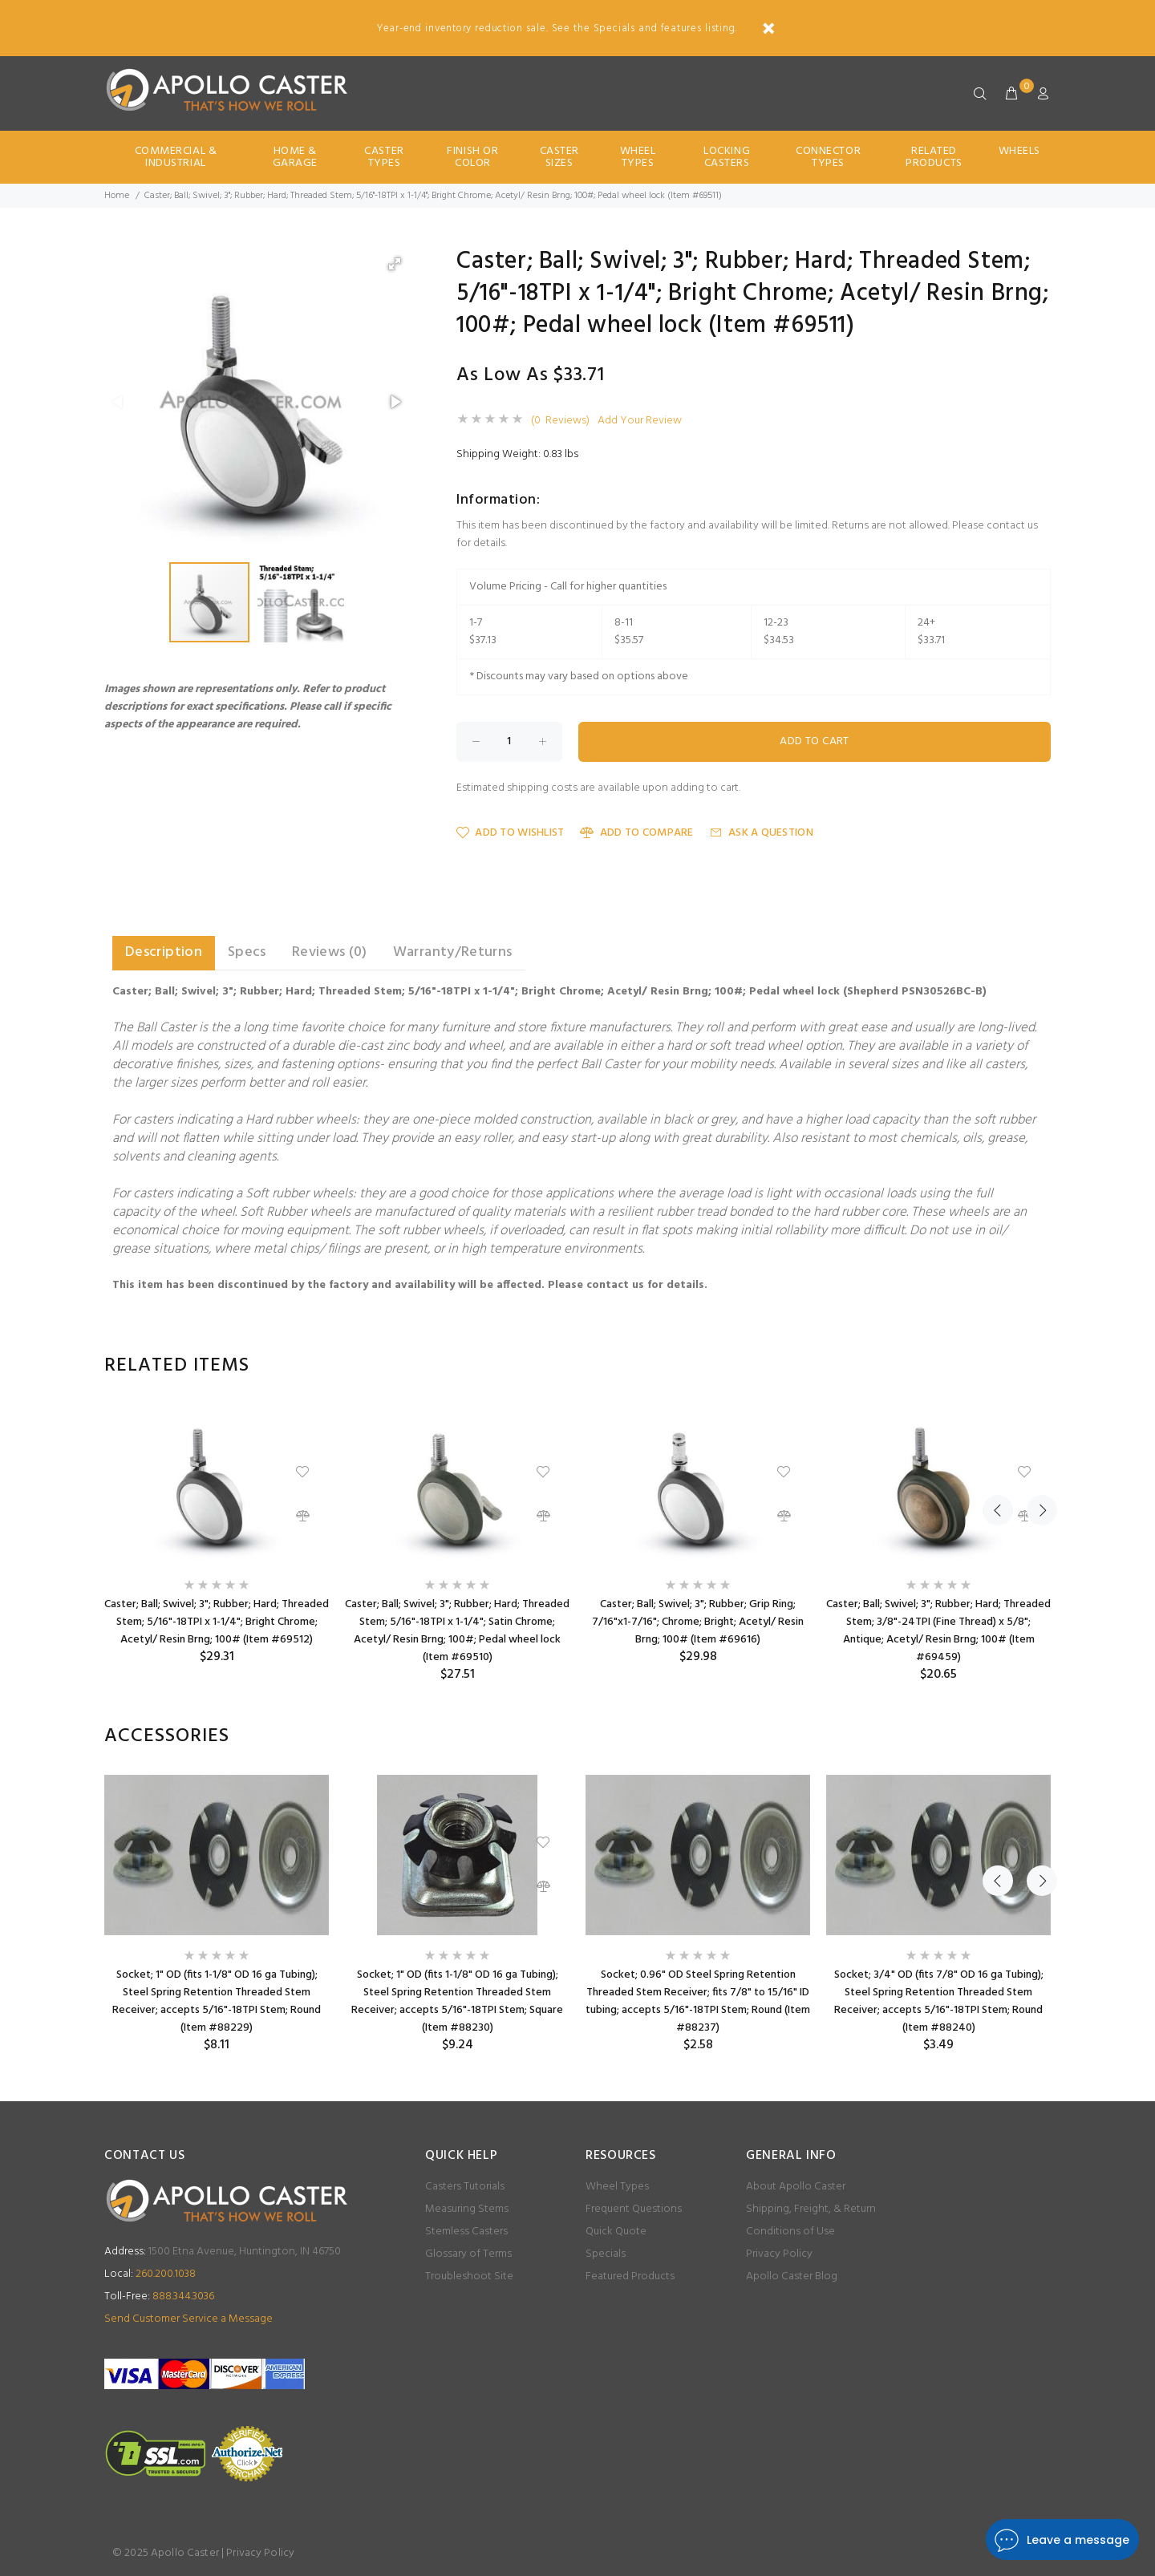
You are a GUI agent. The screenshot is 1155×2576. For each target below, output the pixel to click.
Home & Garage (295, 157)
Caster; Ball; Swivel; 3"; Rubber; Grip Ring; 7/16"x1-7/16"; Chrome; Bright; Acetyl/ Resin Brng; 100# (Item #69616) (698, 1622)
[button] (394, 264)
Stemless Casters (466, 2231)
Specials (606, 2254)
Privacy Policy (779, 2254)
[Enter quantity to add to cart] (509, 742)
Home (116, 196)
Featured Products (630, 2276)
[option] (216, 1534)
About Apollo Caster (795, 2186)
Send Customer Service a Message (188, 2319)
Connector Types (828, 157)
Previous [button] (998, 1366)
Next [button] (1035, 1366)
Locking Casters (726, 157)
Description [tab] (163, 952)
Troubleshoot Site (469, 2276)
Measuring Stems (467, 2209)
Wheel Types (638, 157)
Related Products (934, 157)
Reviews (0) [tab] (329, 952)
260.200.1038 (150, 2274)
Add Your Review (640, 421)
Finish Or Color (472, 157)
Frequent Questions (634, 2209)
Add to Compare (636, 833)
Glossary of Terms (468, 2254)
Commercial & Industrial (176, 157)
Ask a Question (761, 833)
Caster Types (383, 157)
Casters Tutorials (465, 2186)
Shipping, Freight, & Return (811, 2209)
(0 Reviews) (560, 421)
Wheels (1019, 151)
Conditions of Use (790, 2231)
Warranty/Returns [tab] (453, 952)
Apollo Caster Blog (791, 2276)
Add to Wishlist (510, 833)
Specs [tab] (247, 952)
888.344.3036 (159, 2296)
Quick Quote (616, 2231)
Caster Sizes (559, 157)
